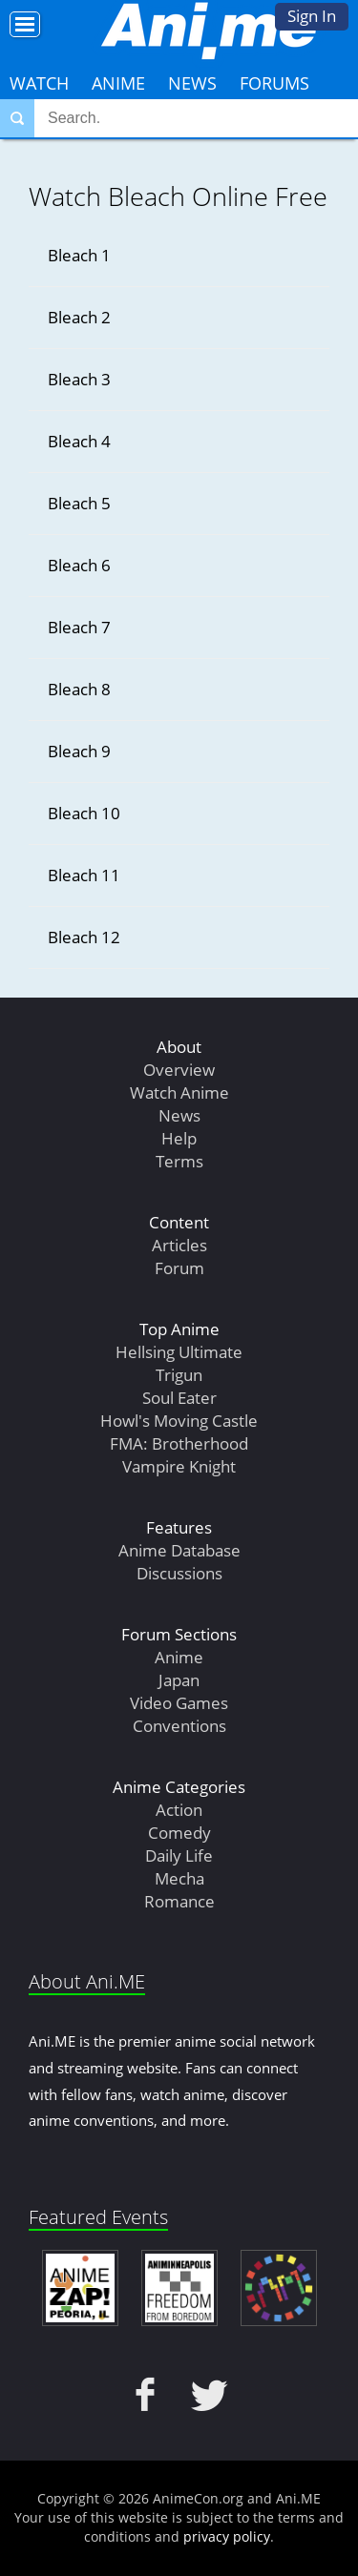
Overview (179, 1070)
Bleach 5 (79, 503)
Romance (179, 1901)
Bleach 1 (79, 255)
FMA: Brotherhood (179, 1443)
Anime (118, 83)
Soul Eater (179, 1398)
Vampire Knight (179, 1466)
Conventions (179, 1726)
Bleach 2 (79, 317)
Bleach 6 (79, 565)
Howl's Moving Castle (179, 1421)
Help (179, 1138)
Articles (179, 1245)
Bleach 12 (84, 937)
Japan (179, 1680)
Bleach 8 (79, 689)
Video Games (179, 1703)
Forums (274, 83)
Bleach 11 (84, 875)
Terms (179, 1161)
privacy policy (226, 2536)
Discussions (179, 1573)
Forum (179, 1268)
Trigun (179, 1375)
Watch (39, 83)
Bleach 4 (79, 441)
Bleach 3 (79, 379)
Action (179, 1810)
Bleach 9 (79, 751)
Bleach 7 (79, 627)
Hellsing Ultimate (179, 1352)
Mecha (179, 1878)
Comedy (179, 1833)
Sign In (311, 16)
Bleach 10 (84, 813)
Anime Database (179, 1550)
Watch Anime (179, 1092)
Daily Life (179, 1855)
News (192, 83)
